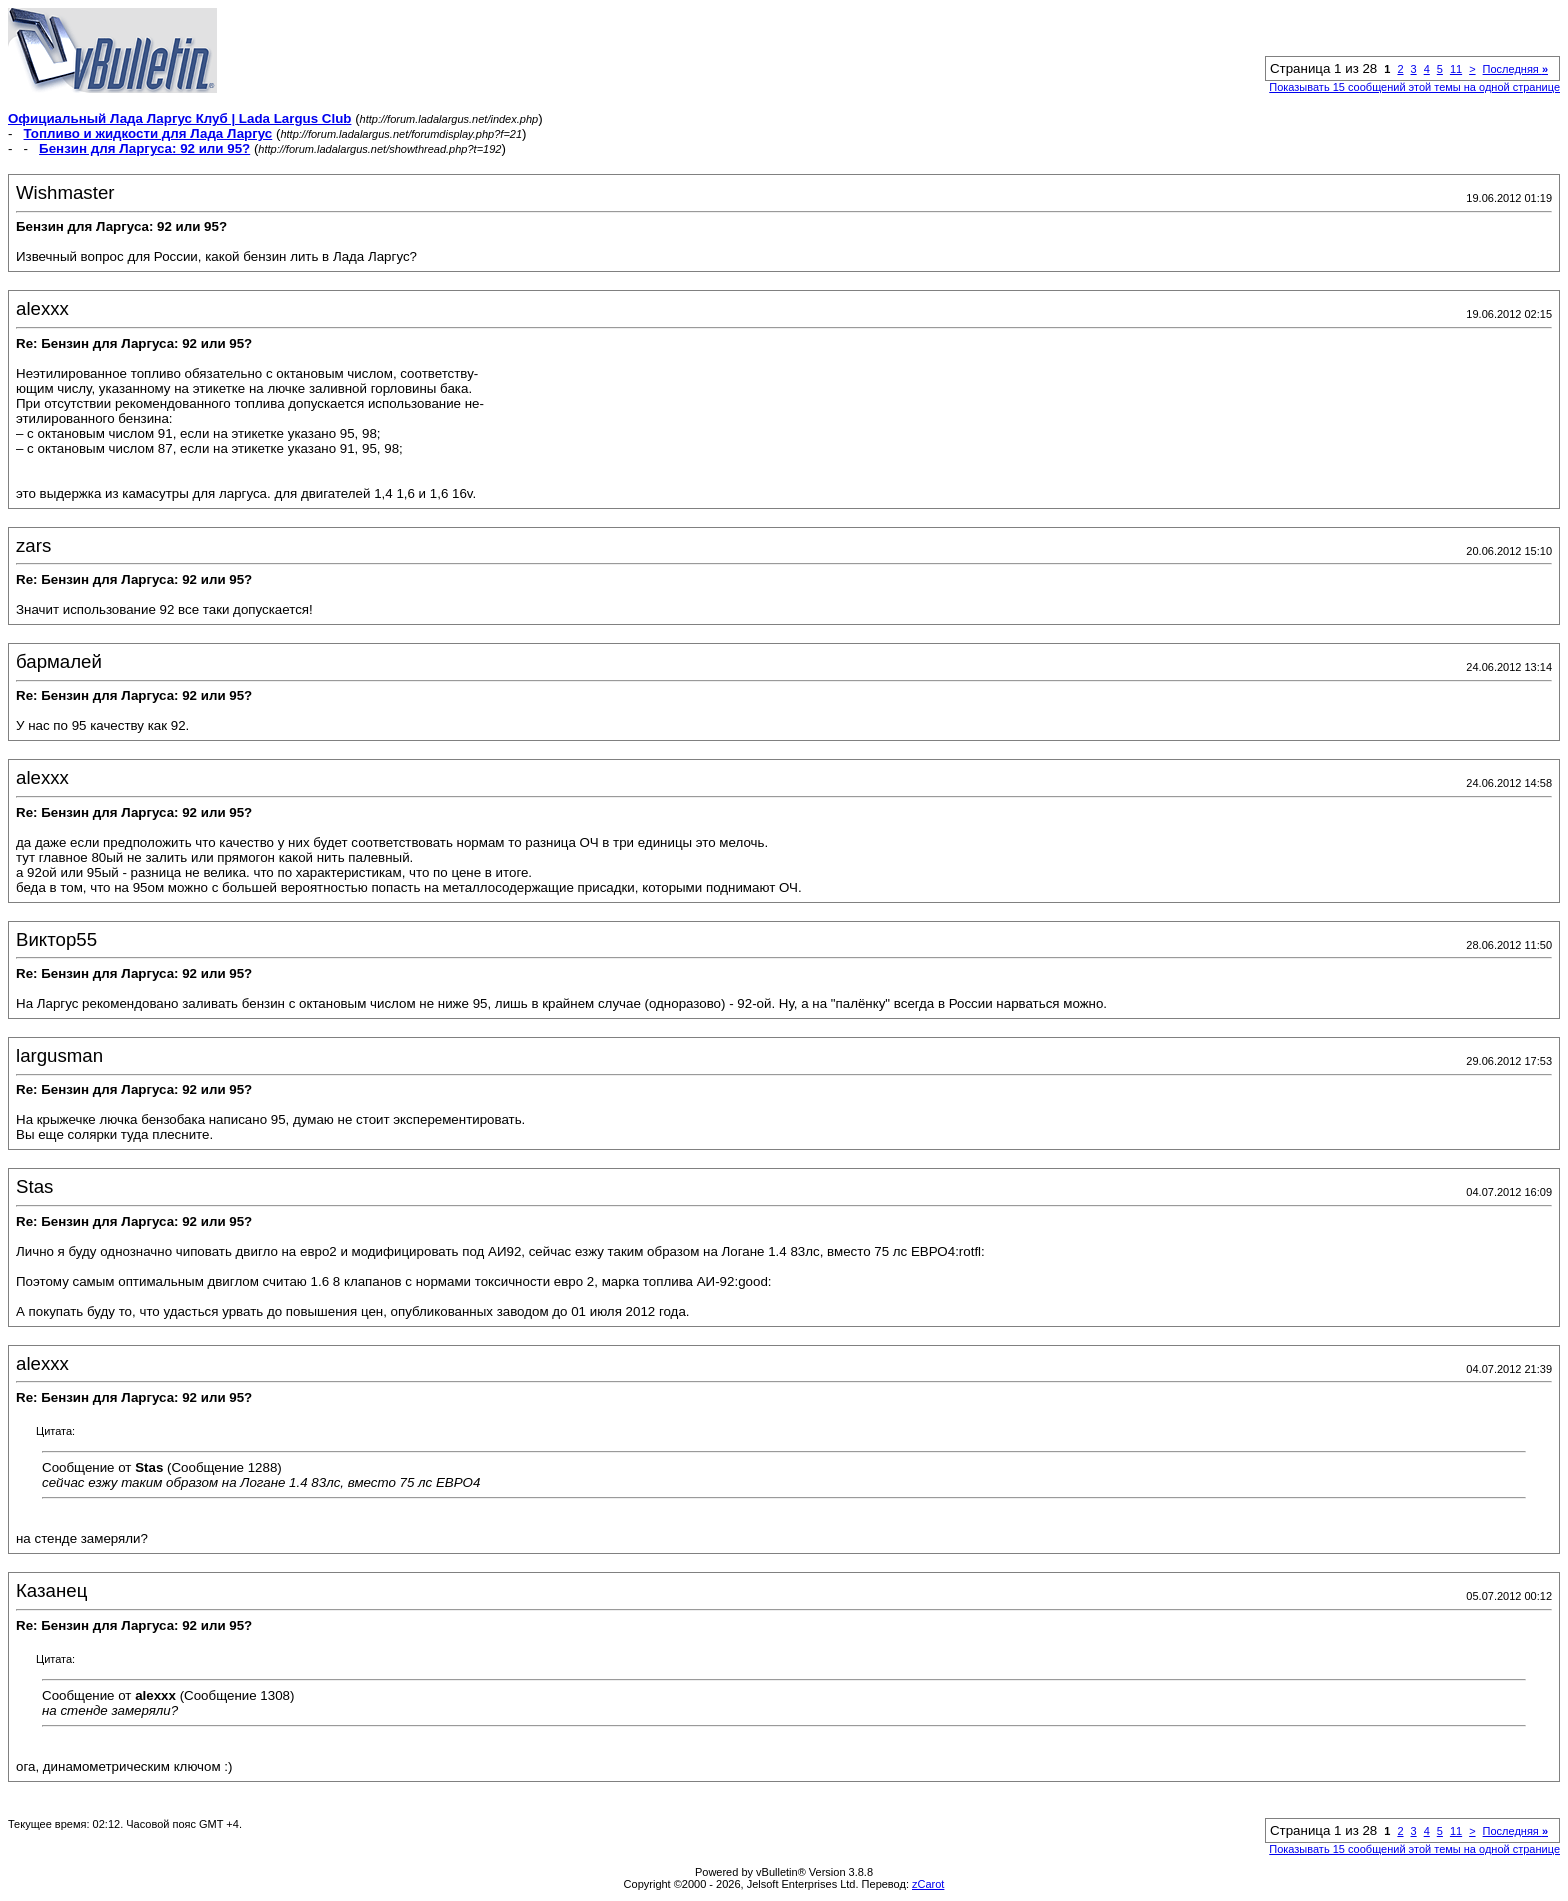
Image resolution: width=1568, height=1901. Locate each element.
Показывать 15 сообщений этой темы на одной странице (1414, 87)
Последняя (1515, 69)
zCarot (928, 1884)
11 (1456, 69)
